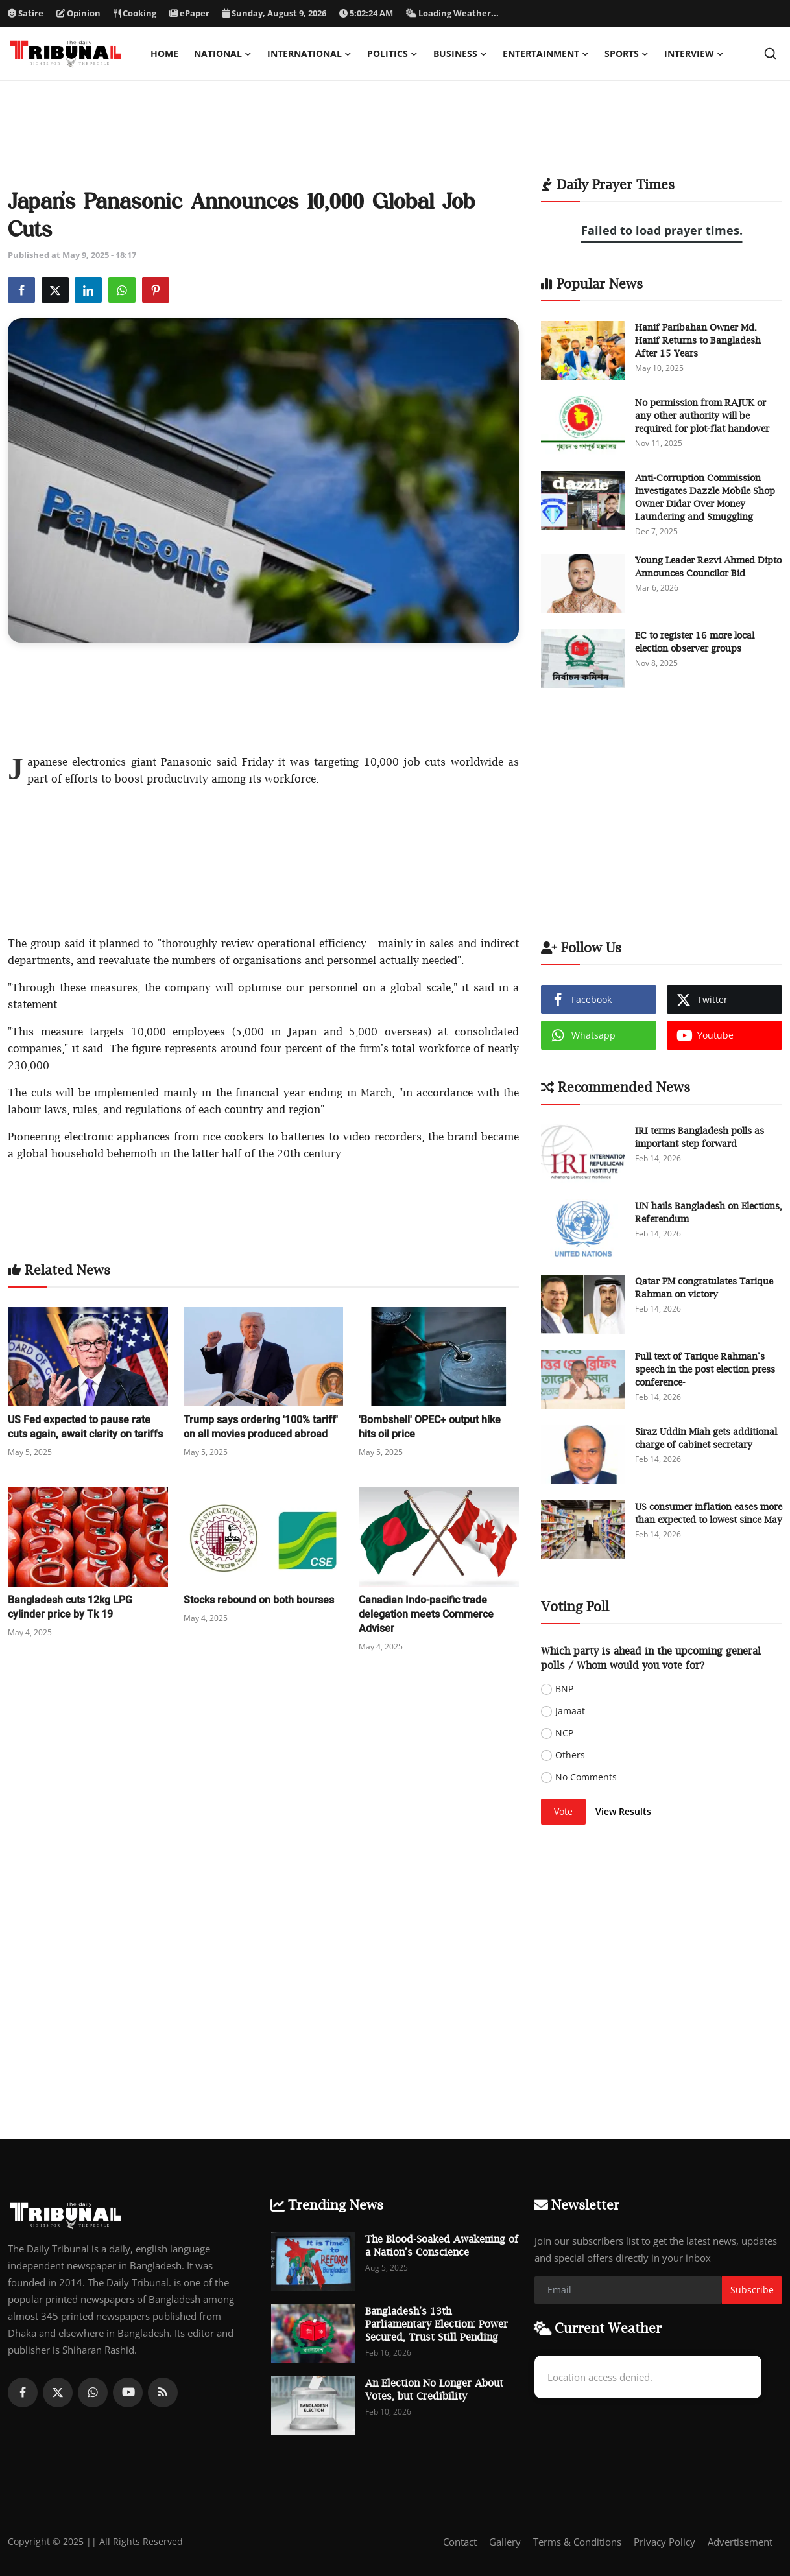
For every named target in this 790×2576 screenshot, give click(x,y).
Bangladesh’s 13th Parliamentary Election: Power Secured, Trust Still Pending (436, 2324)
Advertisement (740, 2541)
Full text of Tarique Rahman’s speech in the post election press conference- (705, 1369)
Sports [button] (626, 53)
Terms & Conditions (577, 2541)
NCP (564, 1733)
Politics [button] (392, 53)
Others (570, 1755)
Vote (563, 1811)
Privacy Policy (664, 2541)
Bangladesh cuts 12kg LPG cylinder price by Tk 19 (70, 1607)
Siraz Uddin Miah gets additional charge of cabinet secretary (706, 1438)
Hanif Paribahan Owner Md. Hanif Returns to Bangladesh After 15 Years (698, 340)
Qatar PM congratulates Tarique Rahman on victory (704, 1287)
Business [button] (460, 53)
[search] (770, 53)
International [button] (309, 53)
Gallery (505, 2541)
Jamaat (570, 1711)
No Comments (586, 1777)
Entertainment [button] (546, 53)
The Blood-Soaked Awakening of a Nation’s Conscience (441, 2245)
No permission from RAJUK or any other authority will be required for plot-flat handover (702, 415)
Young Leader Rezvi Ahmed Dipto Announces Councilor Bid (708, 566)
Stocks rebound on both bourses (259, 1600)
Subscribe (752, 2290)
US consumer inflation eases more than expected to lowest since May (708, 1513)
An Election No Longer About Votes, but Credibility (434, 2389)
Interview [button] (694, 53)
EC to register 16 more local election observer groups (694, 642)
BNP (564, 1689)
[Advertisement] (395, 137)
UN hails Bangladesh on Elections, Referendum (708, 1212)
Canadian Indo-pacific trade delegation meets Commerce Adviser (426, 1614)
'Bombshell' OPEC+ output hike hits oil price (430, 1426)
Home (164, 53)
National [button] (223, 53)
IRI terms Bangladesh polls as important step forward (699, 1137)
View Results (623, 1811)
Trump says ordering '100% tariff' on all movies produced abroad (261, 1426)
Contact (460, 2541)
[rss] (163, 2392)
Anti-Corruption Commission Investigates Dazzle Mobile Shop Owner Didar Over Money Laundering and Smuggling (705, 497)
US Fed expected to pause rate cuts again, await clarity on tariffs (85, 1426)
